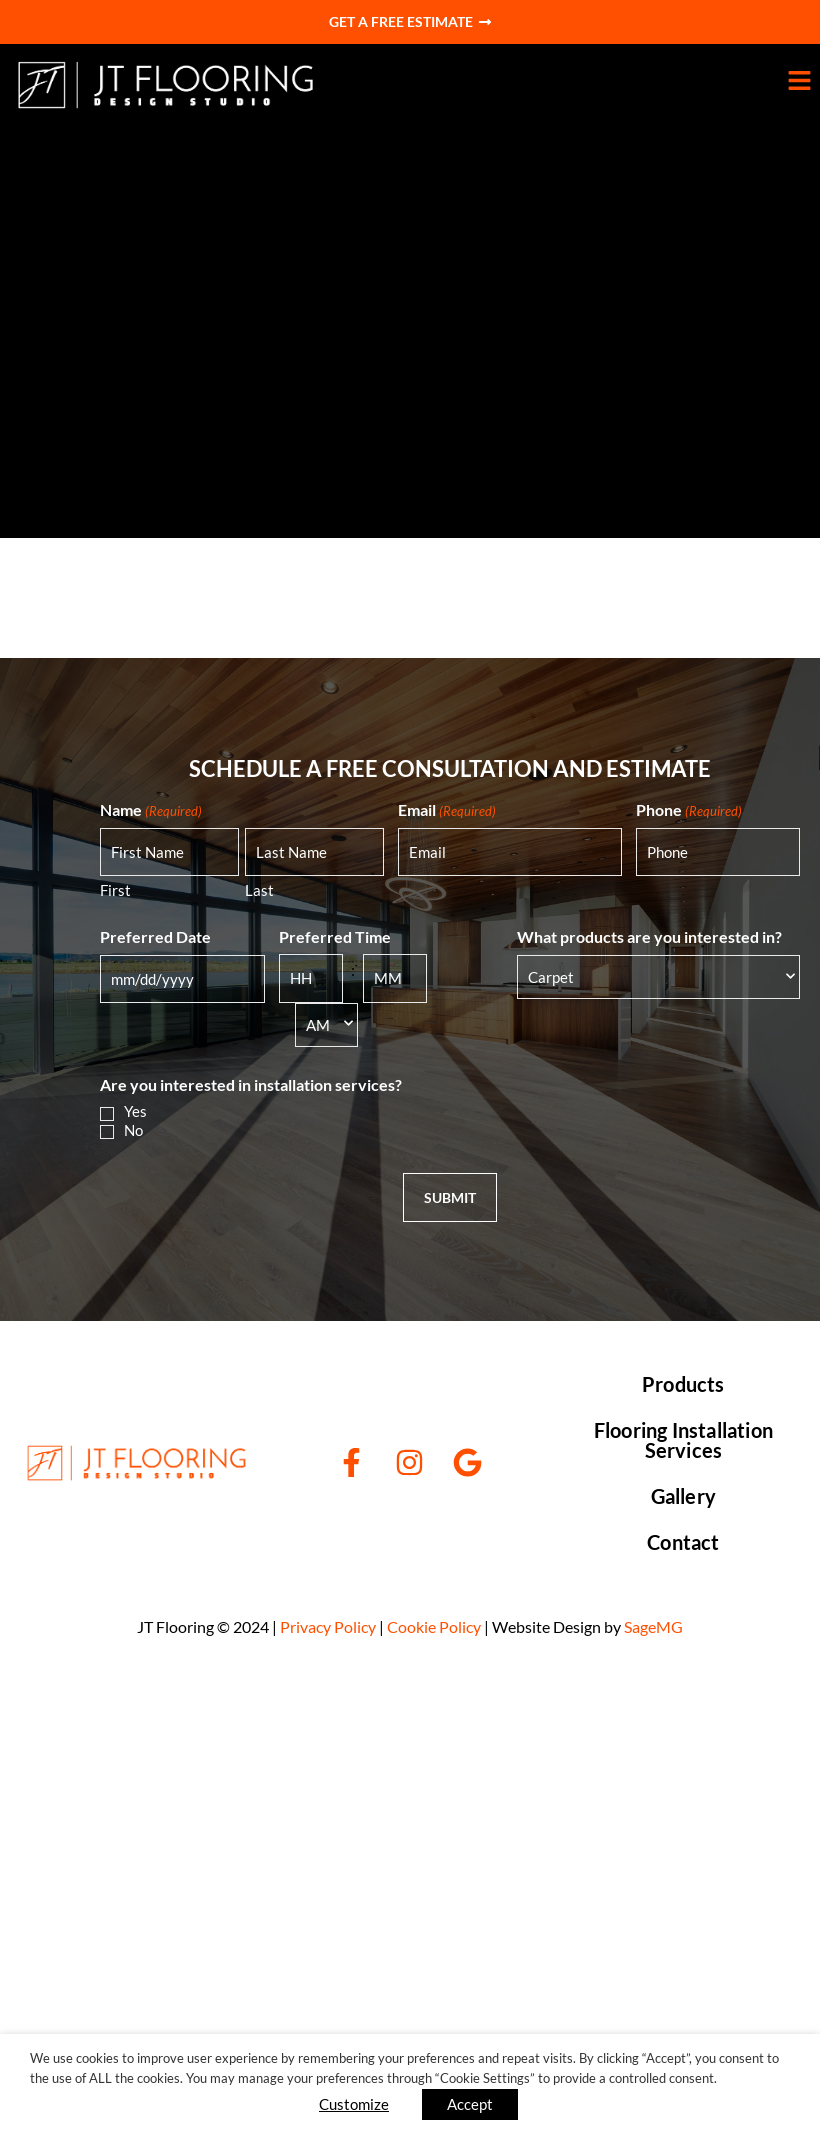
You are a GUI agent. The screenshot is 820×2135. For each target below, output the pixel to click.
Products (683, 1384)
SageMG (653, 1626)
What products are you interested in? (649, 936)
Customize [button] (354, 2104)
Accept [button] (470, 2104)
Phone (689, 810)
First (115, 890)
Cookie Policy (434, 1626)
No (133, 1130)
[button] (563, 84)
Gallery (683, 1496)
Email (447, 810)
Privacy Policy (328, 1626)
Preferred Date (155, 936)
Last (259, 890)
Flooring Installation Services (683, 1440)
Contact (683, 1542)
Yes (135, 1111)
